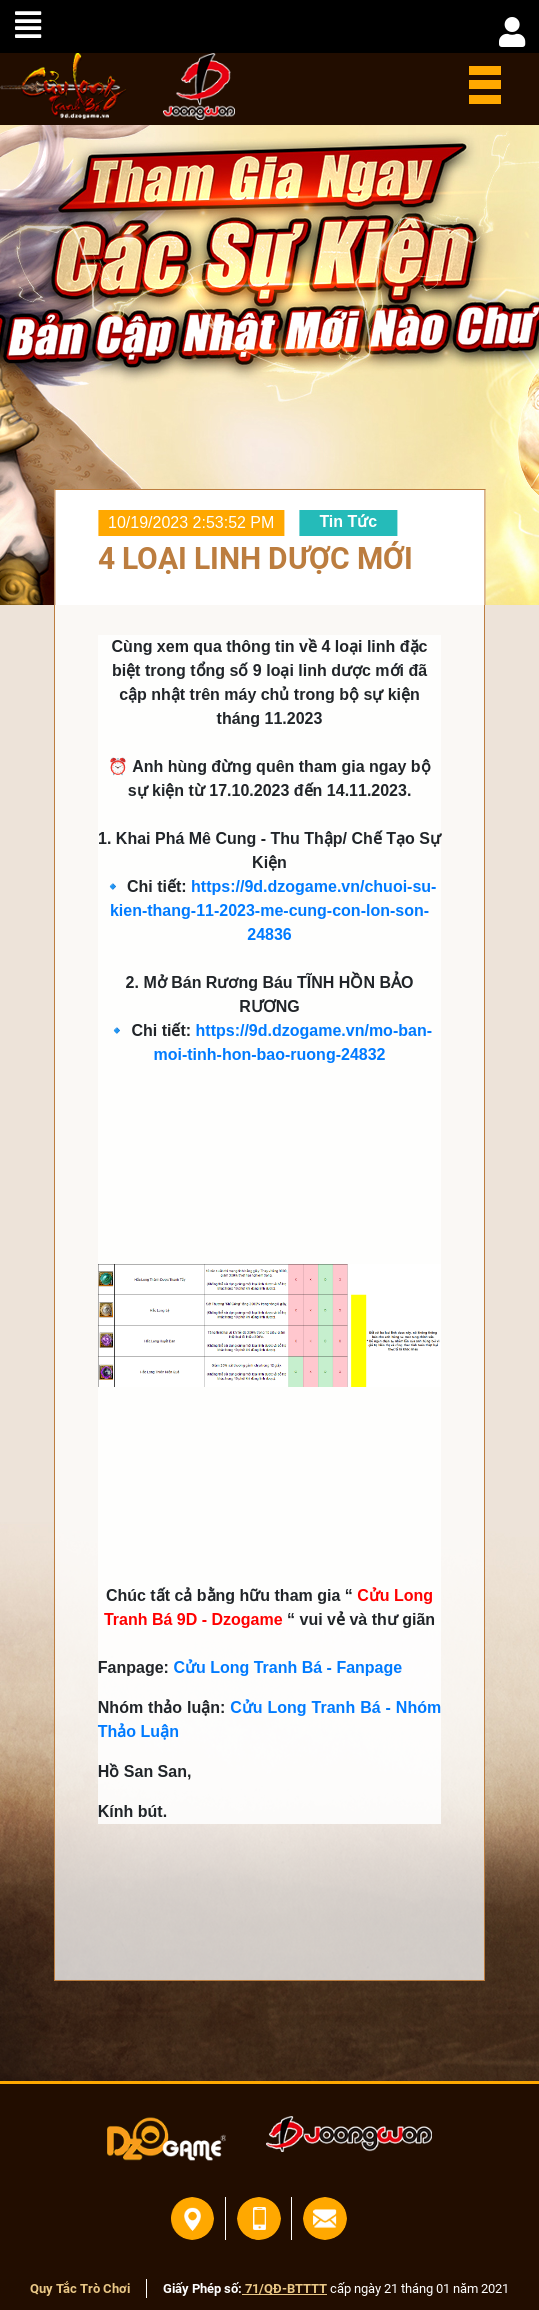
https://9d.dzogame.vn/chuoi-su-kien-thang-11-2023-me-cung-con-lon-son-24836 (273, 910)
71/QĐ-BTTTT (284, 2288)
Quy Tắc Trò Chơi (80, 2288)
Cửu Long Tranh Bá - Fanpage (287, 1667)
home (63, 86)
